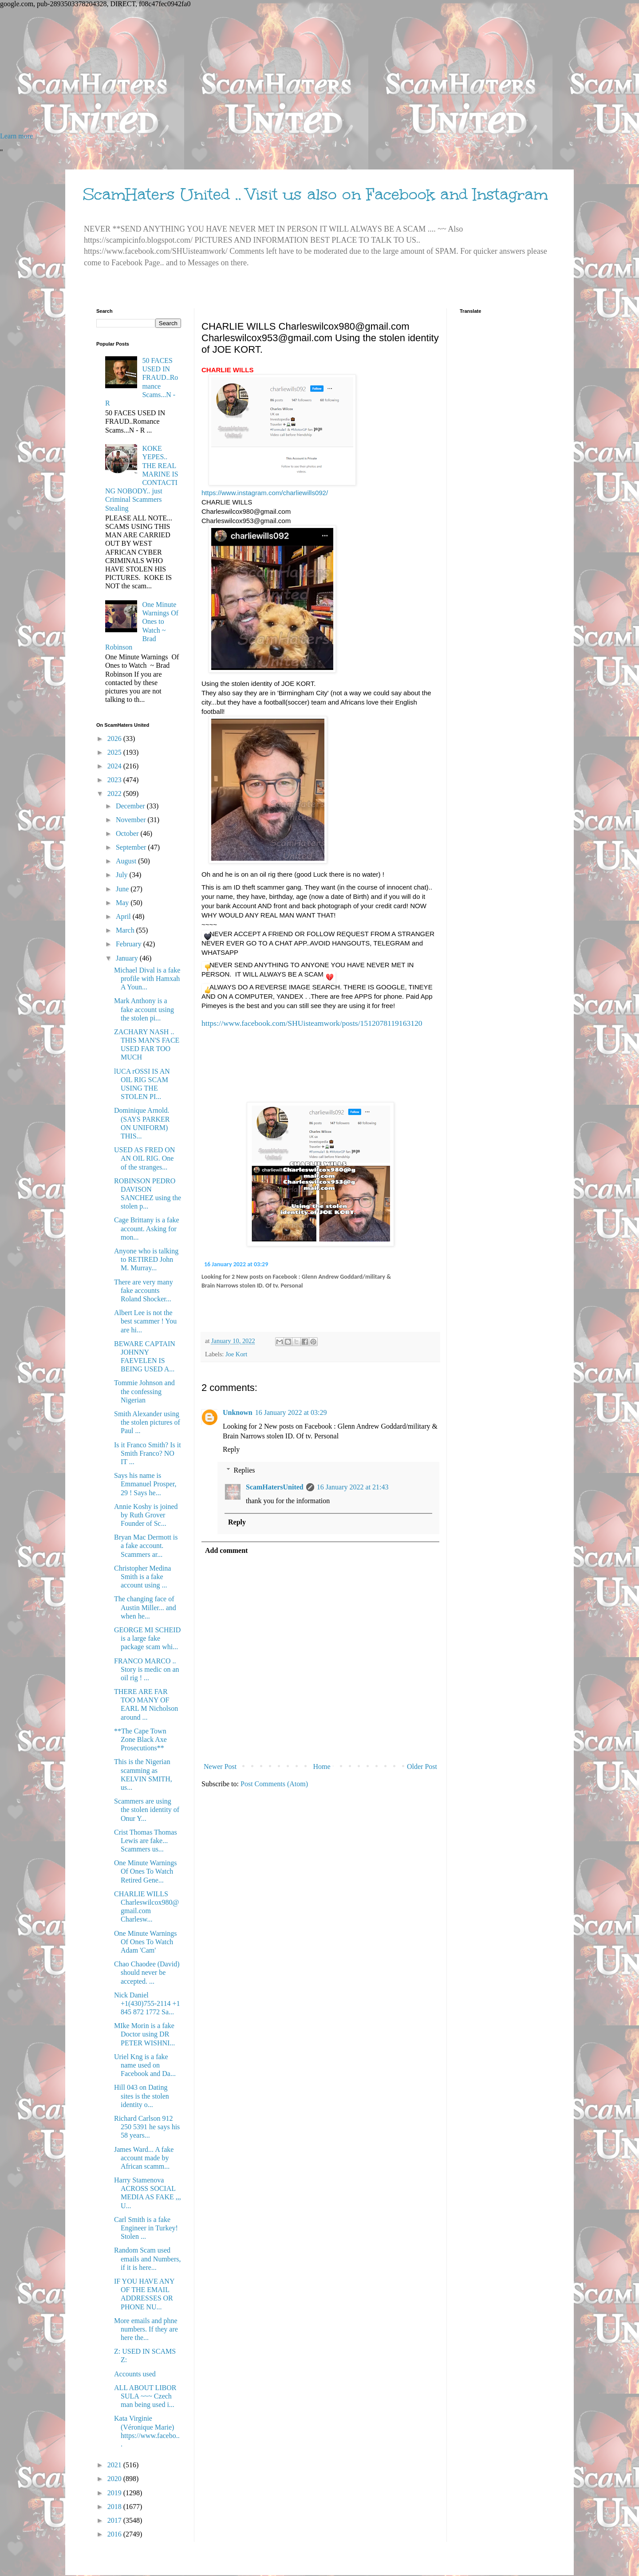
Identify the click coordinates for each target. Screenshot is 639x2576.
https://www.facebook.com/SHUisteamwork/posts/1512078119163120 (311, 1023)
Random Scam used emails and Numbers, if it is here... (147, 2258)
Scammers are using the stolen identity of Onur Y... (146, 1809)
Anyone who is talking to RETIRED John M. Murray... (146, 1259)
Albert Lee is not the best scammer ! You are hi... (145, 1321)
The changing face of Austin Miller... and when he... (145, 1607)
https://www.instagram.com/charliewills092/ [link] (264, 492)
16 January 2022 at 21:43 (353, 1487)
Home (322, 1766)
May (123, 902)
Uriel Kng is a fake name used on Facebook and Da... (145, 2065)
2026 (115, 738)
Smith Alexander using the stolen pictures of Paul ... (147, 1422)
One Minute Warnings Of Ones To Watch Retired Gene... (145, 1871)
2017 (115, 2520)
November (132, 819)
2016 (115, 2534)
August (127, 861)
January (128, 958)
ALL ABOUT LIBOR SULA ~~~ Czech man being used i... (145, 2396)
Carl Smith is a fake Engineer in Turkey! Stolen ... (146, 2228)
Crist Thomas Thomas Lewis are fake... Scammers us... (145, 1840)
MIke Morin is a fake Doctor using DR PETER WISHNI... (144, 2034)
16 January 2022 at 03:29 (236, 1264)
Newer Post (220, 1766)
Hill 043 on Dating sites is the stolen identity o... (141, 2096)
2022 (115, 793)
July (123, 874)
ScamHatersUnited (275, 1487)
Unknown (237, 1412)
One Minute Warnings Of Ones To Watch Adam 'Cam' (145, 1942)
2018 (115, 2506)
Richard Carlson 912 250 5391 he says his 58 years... (147, 2127)
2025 (115, 752)
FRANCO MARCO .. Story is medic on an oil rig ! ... (146, 1669)
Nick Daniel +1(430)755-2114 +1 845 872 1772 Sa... (147, 2003)
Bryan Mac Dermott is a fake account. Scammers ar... (146, 1545)
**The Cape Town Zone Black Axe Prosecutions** (140, 1739)
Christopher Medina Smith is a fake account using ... (142, 1576)
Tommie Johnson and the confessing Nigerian (144, 1391)
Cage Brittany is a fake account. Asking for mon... (146, 1228)
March (126, 930)
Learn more (16, 136)
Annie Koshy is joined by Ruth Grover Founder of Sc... (146, 1515)
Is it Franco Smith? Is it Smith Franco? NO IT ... (147, 1453)
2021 (115, 2465)
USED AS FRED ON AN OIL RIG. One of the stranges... (144, 1158)
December (131, 806)
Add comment (226, 1550)
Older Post (422, 1766)
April (124, 916)
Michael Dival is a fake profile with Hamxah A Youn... (147, 978)
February (129, 944)
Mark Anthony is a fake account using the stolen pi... (144, 1009)
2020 (115, 2478)
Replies (244, 1470)
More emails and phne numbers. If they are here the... (146, 2329)
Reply (231, 1449)
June (123, 889)
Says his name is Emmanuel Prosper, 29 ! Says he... (145, 1484)
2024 (115, 766)
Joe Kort (236, 1354)
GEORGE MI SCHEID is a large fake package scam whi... (147, 1638)
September (132, 847)
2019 (115, 2493)
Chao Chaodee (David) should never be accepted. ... (147, 1972)
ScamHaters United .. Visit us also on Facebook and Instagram (315, 194)
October (128, 833)
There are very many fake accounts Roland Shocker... (143, 1290)
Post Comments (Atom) (274, 1784)
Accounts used (135, 2374)
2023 (115, 780)
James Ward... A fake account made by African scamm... (144, 2158)
